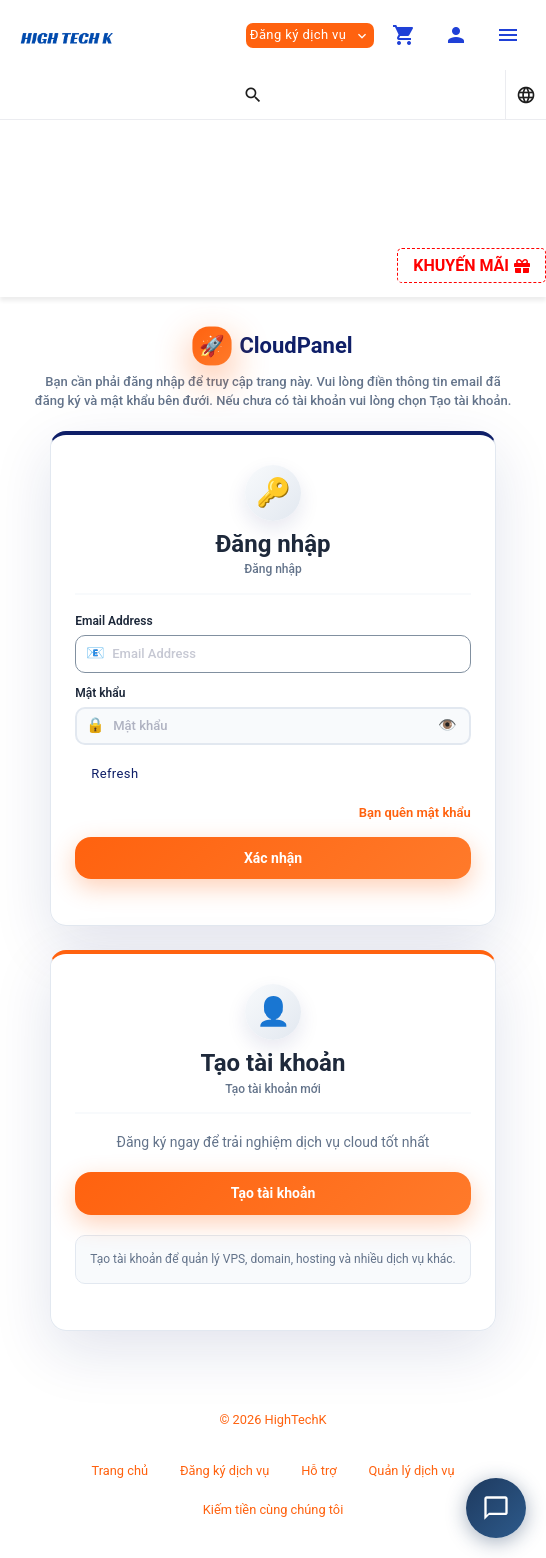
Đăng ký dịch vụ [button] (310, 35)
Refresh (114, 773)
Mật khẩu (100, 693)
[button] (404, 35)
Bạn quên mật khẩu (415, 812)
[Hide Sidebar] (508, 35)
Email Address (113, 621)
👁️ (447, 725)
